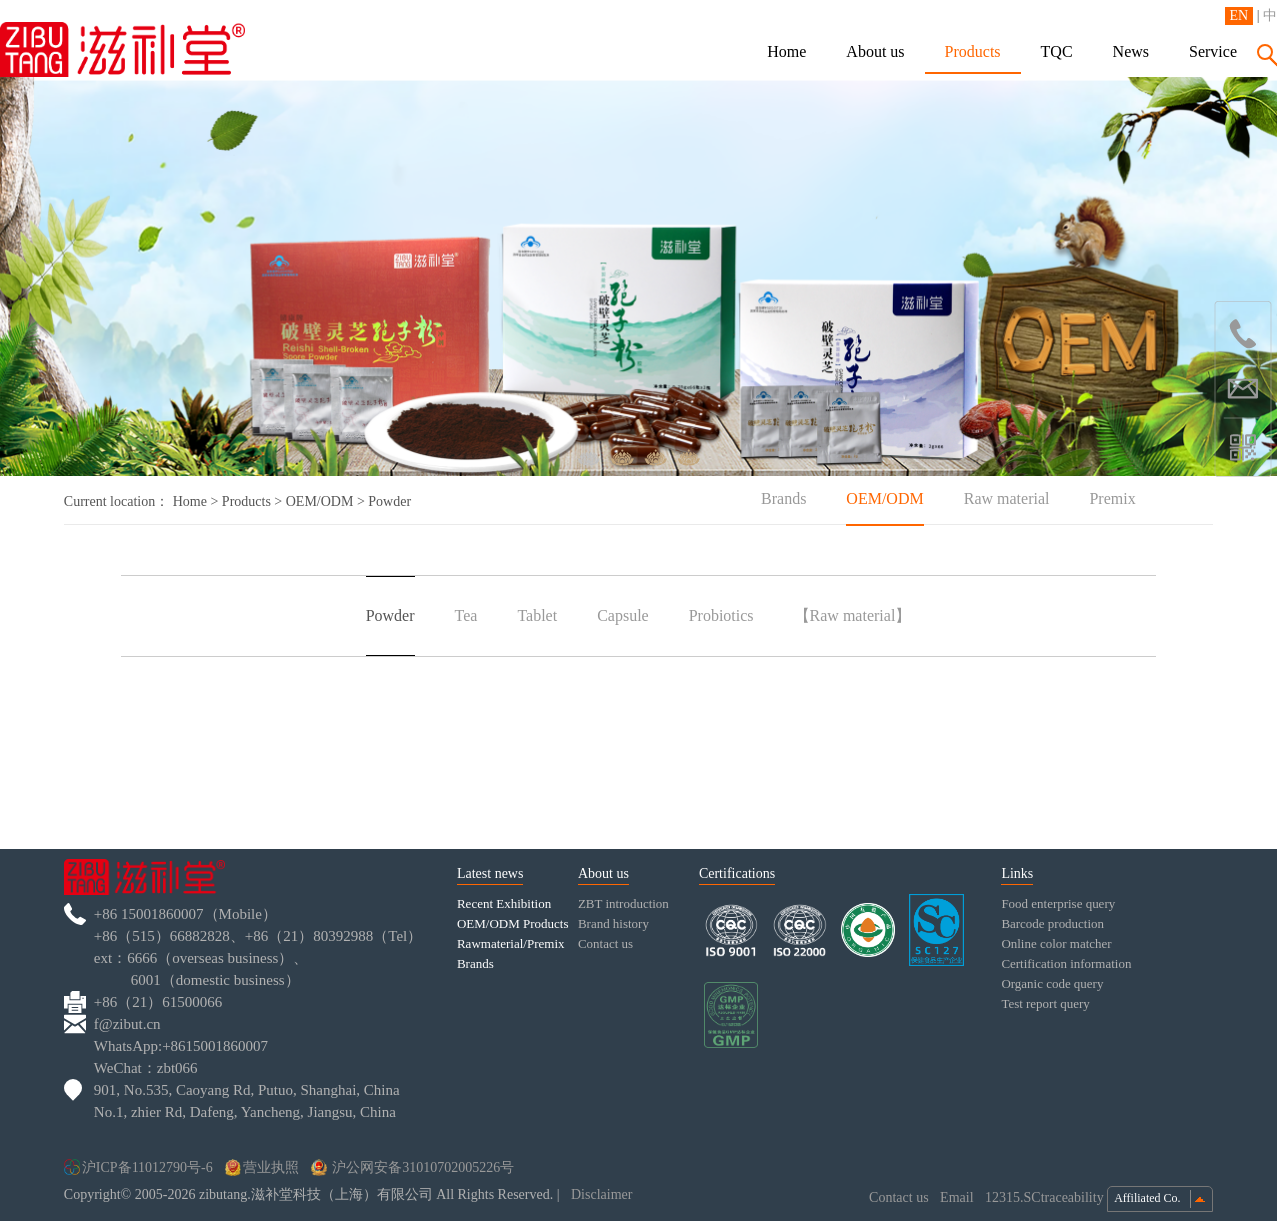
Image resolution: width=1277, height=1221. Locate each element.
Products (973, 51)
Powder (390, 615)
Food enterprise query (1058, 903)
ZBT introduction (623, 903)
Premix (1112, 498)
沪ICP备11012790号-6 (138, 1167)
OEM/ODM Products (513, 923)
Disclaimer (601, 1194)
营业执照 (262, 1167)
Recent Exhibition (504, 903)
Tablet (537, 615)
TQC (1057, 51)
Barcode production (1052, 923)
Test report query (1045, 1003)
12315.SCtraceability (1046, 1197)
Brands (783, 498)
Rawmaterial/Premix (511, 943)
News (1131, 51)
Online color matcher (1056, 943)
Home (786, 51)
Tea (466, 615)
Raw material (1007, 498)
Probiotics (721, 615)
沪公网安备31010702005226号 (413, 1167)
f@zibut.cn (127, 1024)
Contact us (605, 943)
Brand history (613, 923)
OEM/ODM (320, 501)
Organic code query (1052, 983)
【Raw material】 (853, 615)
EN (1239, 15)
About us (875, 51)
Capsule (623, 615)
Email (958, 1197)
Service (1213, 51)
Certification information (1066, 963)
